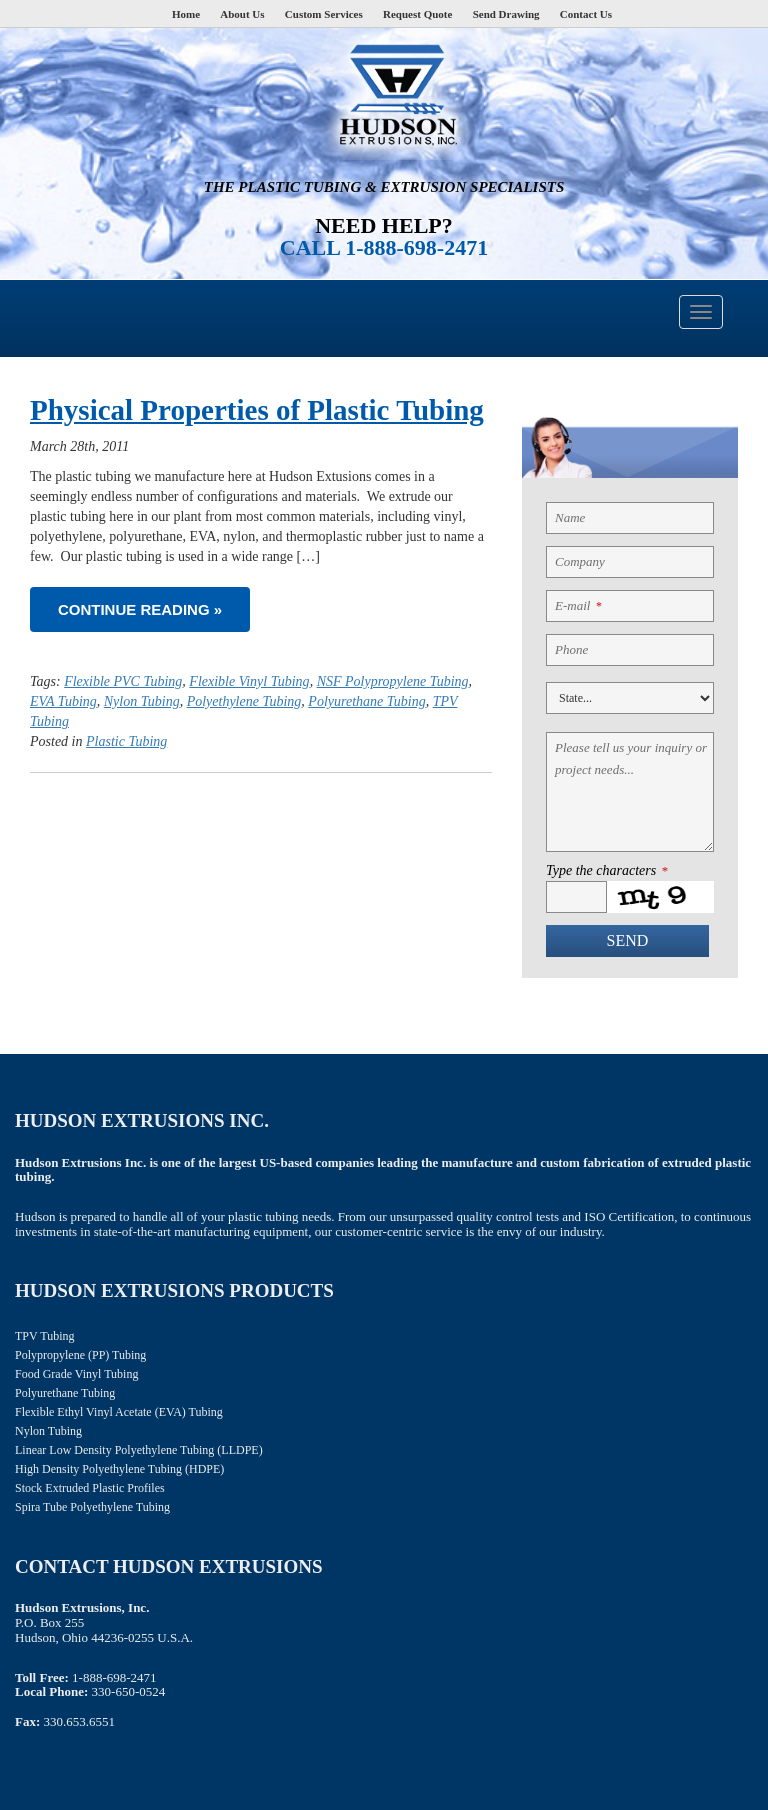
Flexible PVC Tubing (123, 681)
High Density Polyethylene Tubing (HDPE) (119, 1469)
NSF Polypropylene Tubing (393, 681)
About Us (242, 14)
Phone (571, 649)
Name (570, 517)
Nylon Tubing (142, 701)
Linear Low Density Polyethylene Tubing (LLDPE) (139, 1450)
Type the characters (606, 871)
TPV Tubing (44, 1336)
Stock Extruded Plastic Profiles (90, 1488)
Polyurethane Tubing (366, 701)
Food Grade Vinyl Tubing (76, 1374)
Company (580, 561)
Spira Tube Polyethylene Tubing (92, 1507)
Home (186, 14)
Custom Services (324, 14)
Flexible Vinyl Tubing (249, 681)
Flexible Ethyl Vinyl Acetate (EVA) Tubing (119, 1412)
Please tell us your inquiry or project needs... (631, 758)
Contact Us (586, 14)
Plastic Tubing (126, 741)
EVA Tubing (63, 701)
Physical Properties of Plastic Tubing (257, 410)
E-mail (578, 605)
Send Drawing (506, 14)
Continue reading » (140, 609)
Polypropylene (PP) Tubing (80, 1355)
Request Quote (417, 14)
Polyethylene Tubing (244, 701)
